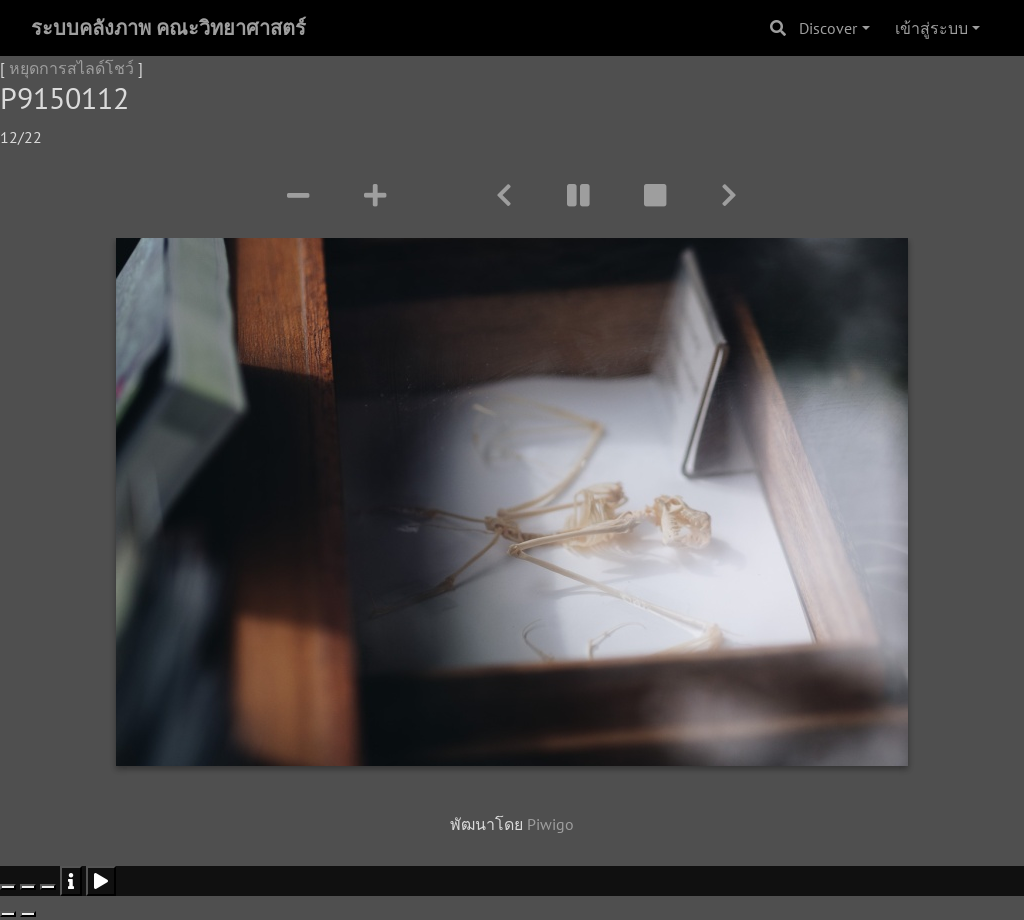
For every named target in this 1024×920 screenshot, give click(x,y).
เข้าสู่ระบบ (931, 28)
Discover (828, 28)
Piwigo (550, 824)
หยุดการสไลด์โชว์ (71, 68)
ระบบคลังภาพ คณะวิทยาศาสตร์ (168, 28)
